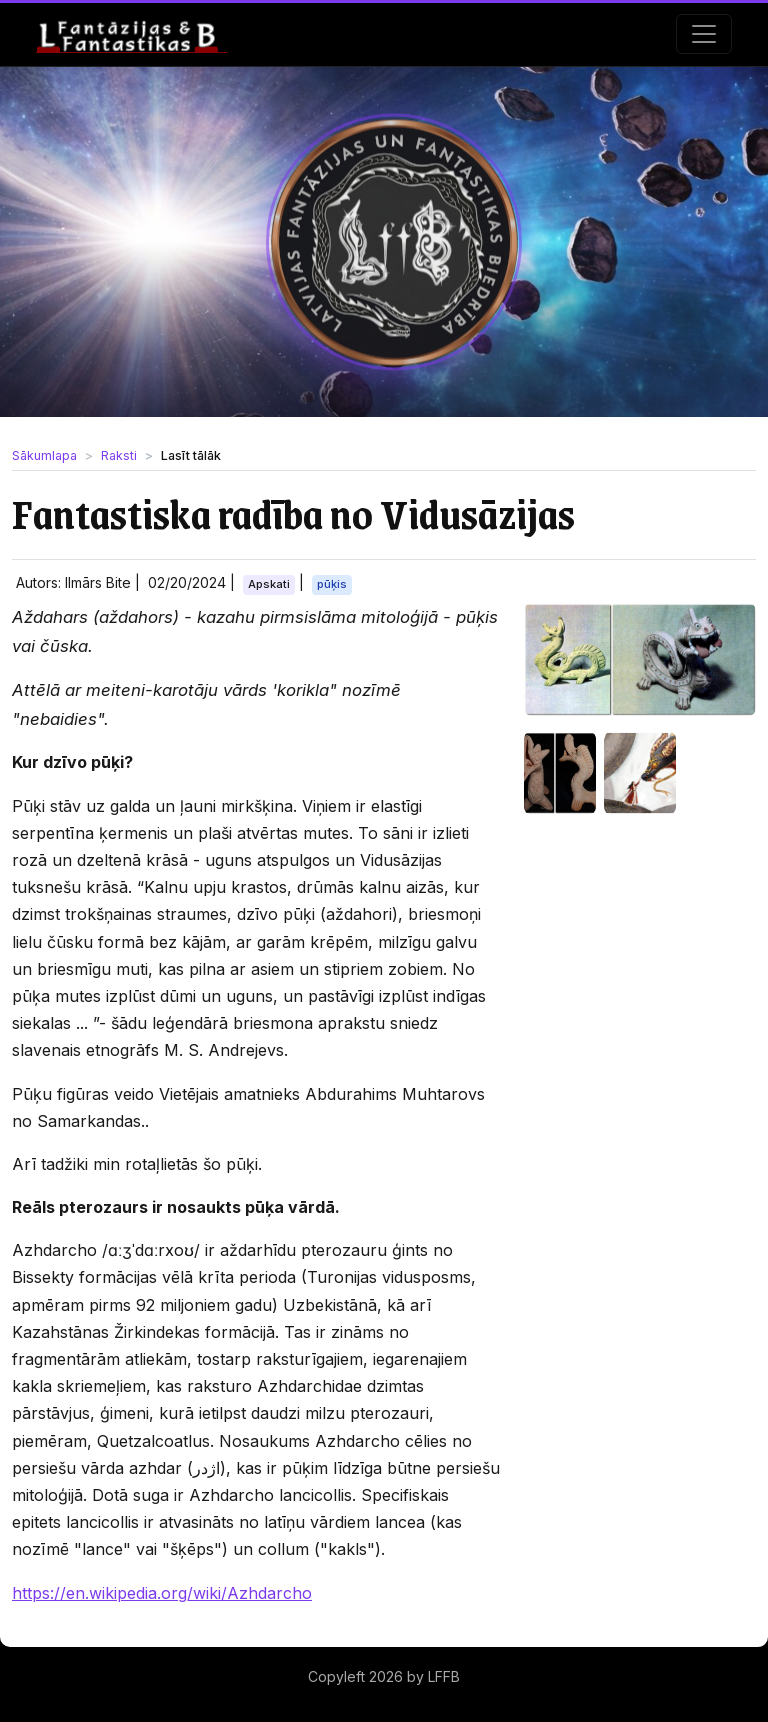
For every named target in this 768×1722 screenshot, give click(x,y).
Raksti (119, 455)
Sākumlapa (44, 455)
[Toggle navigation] (704, 34)
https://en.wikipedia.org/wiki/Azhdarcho (162, 1593)
